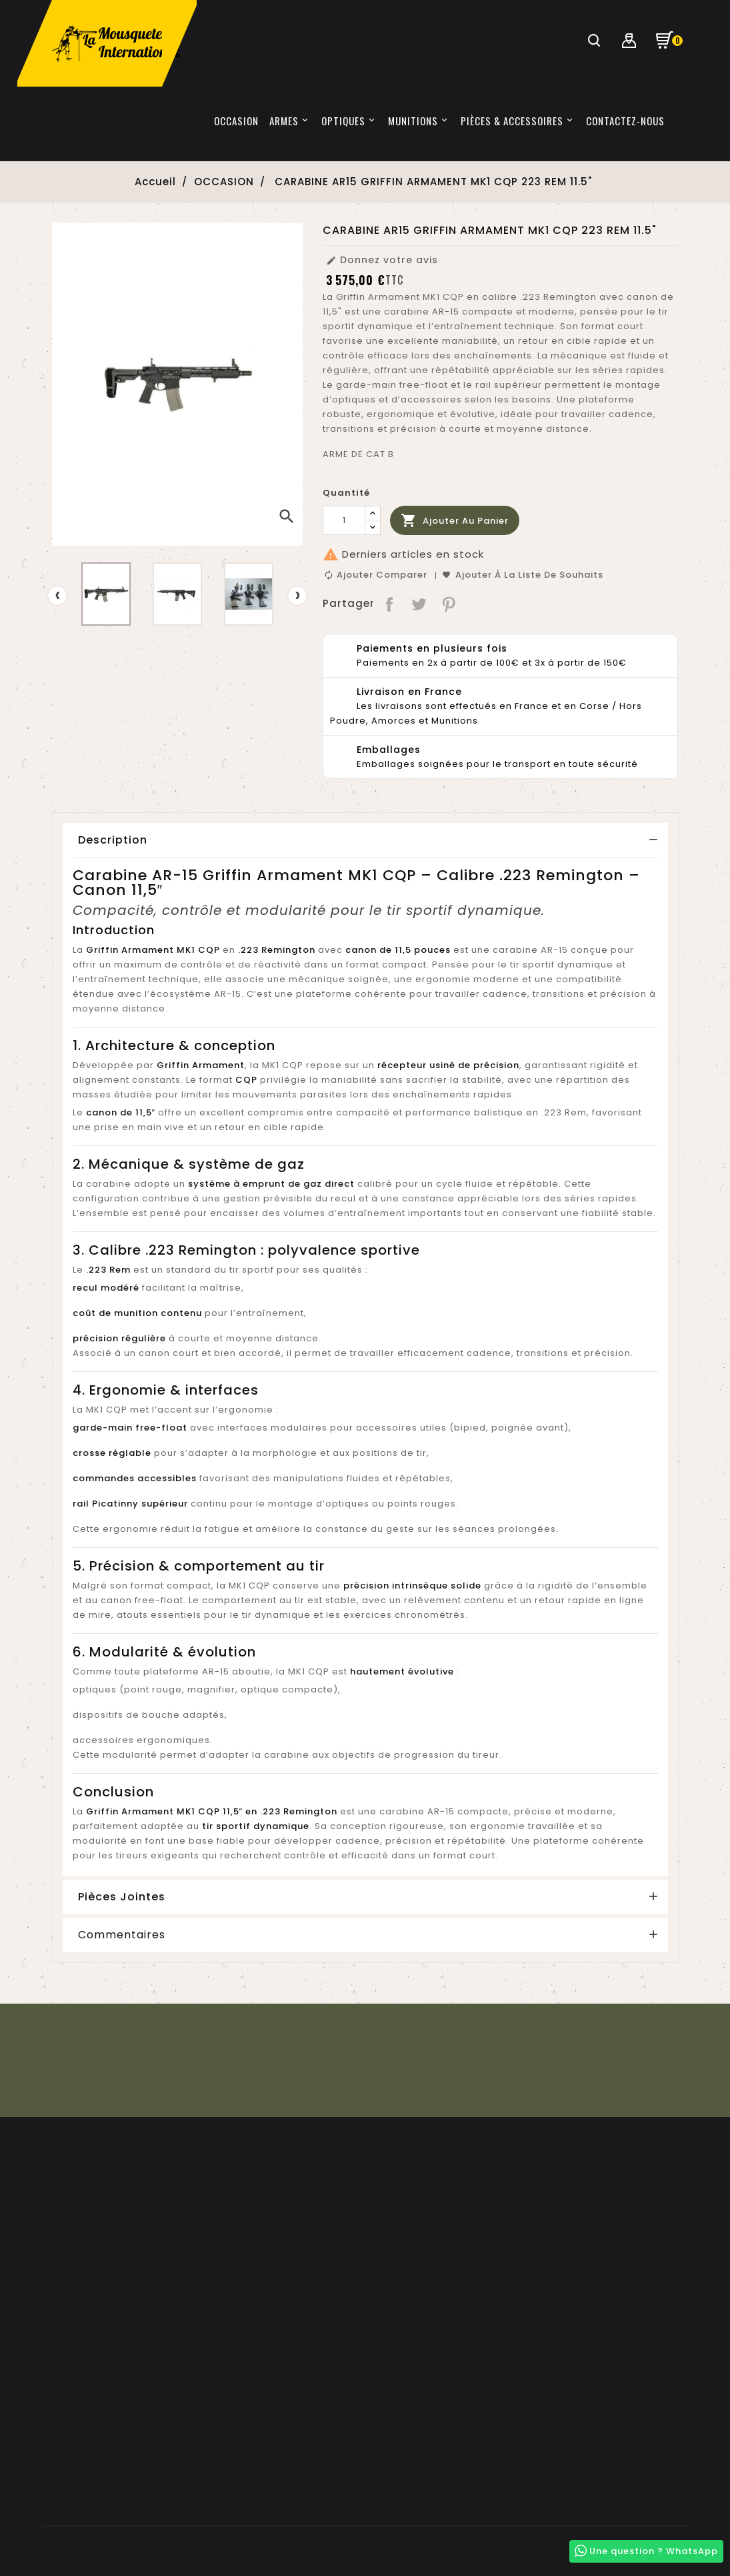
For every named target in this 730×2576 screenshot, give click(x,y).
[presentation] (57, 596)
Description (112, 840)
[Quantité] (344, 520)
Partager (390, 603)
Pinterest (450, 603)
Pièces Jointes (121, 1896)
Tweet (420, 603)
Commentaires (121, 1935)
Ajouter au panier (455, 520)
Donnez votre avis (382, 260)
